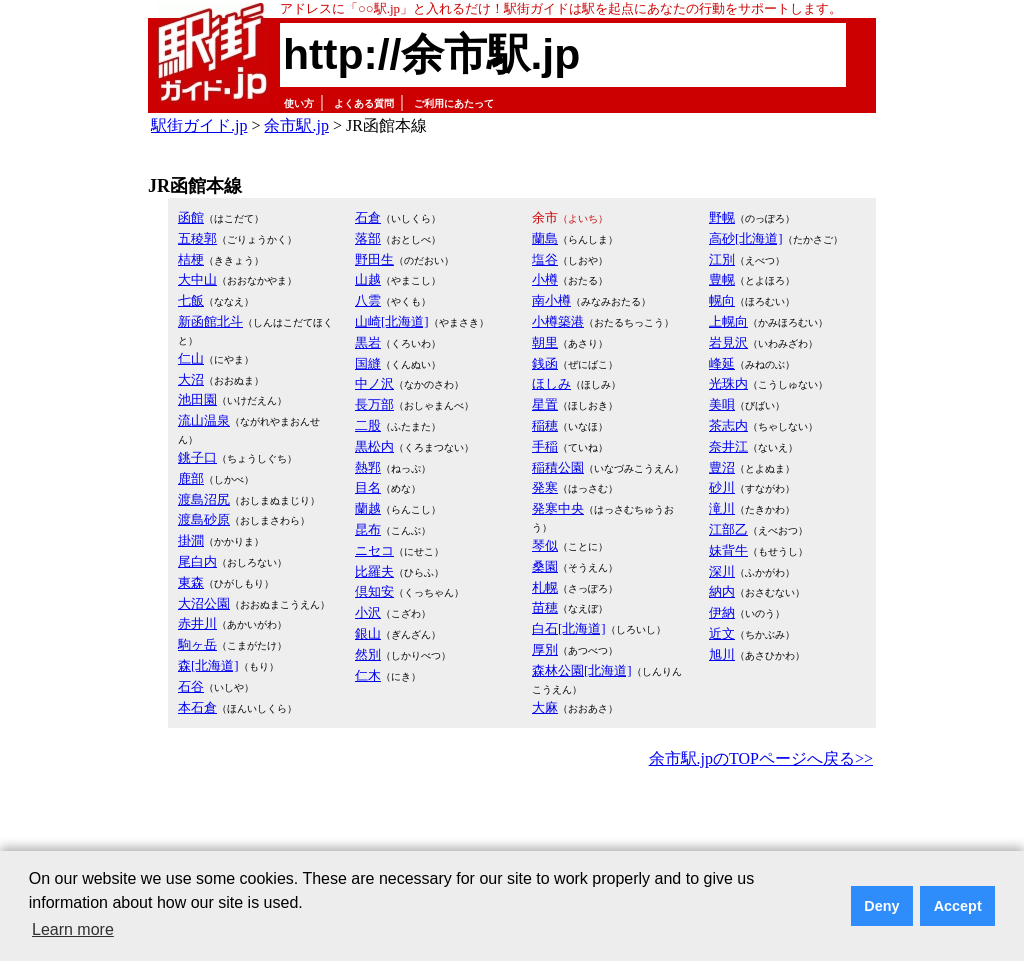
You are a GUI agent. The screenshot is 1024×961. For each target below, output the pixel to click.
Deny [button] (881, 906)
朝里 (545, 342)
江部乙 (728, 529)
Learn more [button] (73, 929)
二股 (368, 425)
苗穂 (545, 607)
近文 (722, 633)
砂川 (722, 487)
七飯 (191, 300)
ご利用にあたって (454, 103)
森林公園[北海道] (582, 670)
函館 (191, 217)
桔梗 (191, 259)
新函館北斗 (210, 321)
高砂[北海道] (746, 238)
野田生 (374, 259)
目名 (368, 487)
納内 (722, 591)
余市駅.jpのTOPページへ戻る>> (761, 758)
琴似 (545, 545)
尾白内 (197, 561)
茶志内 (728, 425)
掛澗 (191, 540)
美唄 (722, 404)
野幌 (722, 217)
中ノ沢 (374, 383)
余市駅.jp (296, 125)
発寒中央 (558, 508)
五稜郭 (197, 238)
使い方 (299, 103)
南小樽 (551, 300)
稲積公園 (558, 467)
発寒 (545, 487)
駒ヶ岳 (197, 644)
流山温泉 (204, 420)
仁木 (368, 675)
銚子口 (197, 457)
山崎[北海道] (392, 321)
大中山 (197, 279)
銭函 (545, 363)
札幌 (545, 587)
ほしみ (551, 383)
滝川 (722, 508)
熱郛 (368, 467)
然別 (368, 654)
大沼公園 (204, 603)
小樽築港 (558, 321)
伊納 (722, 612)
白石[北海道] (569, 628)
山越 (368, 279)
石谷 (191, 686)
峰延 (722, 363)
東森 (191, 582)
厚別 (545, 649)
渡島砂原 (204, 519)
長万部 (374, 404)
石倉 (368, 217)
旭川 (722, 654)
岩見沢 (728, 342)
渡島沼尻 (204, 499)
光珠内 (728, 383)
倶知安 (374, 591)
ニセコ (374, 550)
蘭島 (545, 238)
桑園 (545, 566)
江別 (722, 259)
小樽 (545, 279)
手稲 (545, 446)
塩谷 (545, 259)
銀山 (368, 633)
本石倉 (197, 707)
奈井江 (728, 446)
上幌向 (728, 321)
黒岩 (368, 342)
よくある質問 (364, 103)
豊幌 (722, 279)
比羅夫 (374, 571)
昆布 (368, 529)
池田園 (197, 399)
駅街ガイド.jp (199, 125)
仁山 (191, 358)
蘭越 (368, 508)
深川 (722, 571)
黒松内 (374, 446)
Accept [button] (958, 906)
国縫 (368, 363)
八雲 (368, 300)
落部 (368, 238)
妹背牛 (728, 550)
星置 (545, 404)
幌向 (722, 300)
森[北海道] (208, 665)
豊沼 (722, 467)
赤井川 (197, 623)
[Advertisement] (512, 828)
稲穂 (545, 425)
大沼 (191, 379)
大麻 (545, 707)
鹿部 (191, 478)
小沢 (368, 612)
